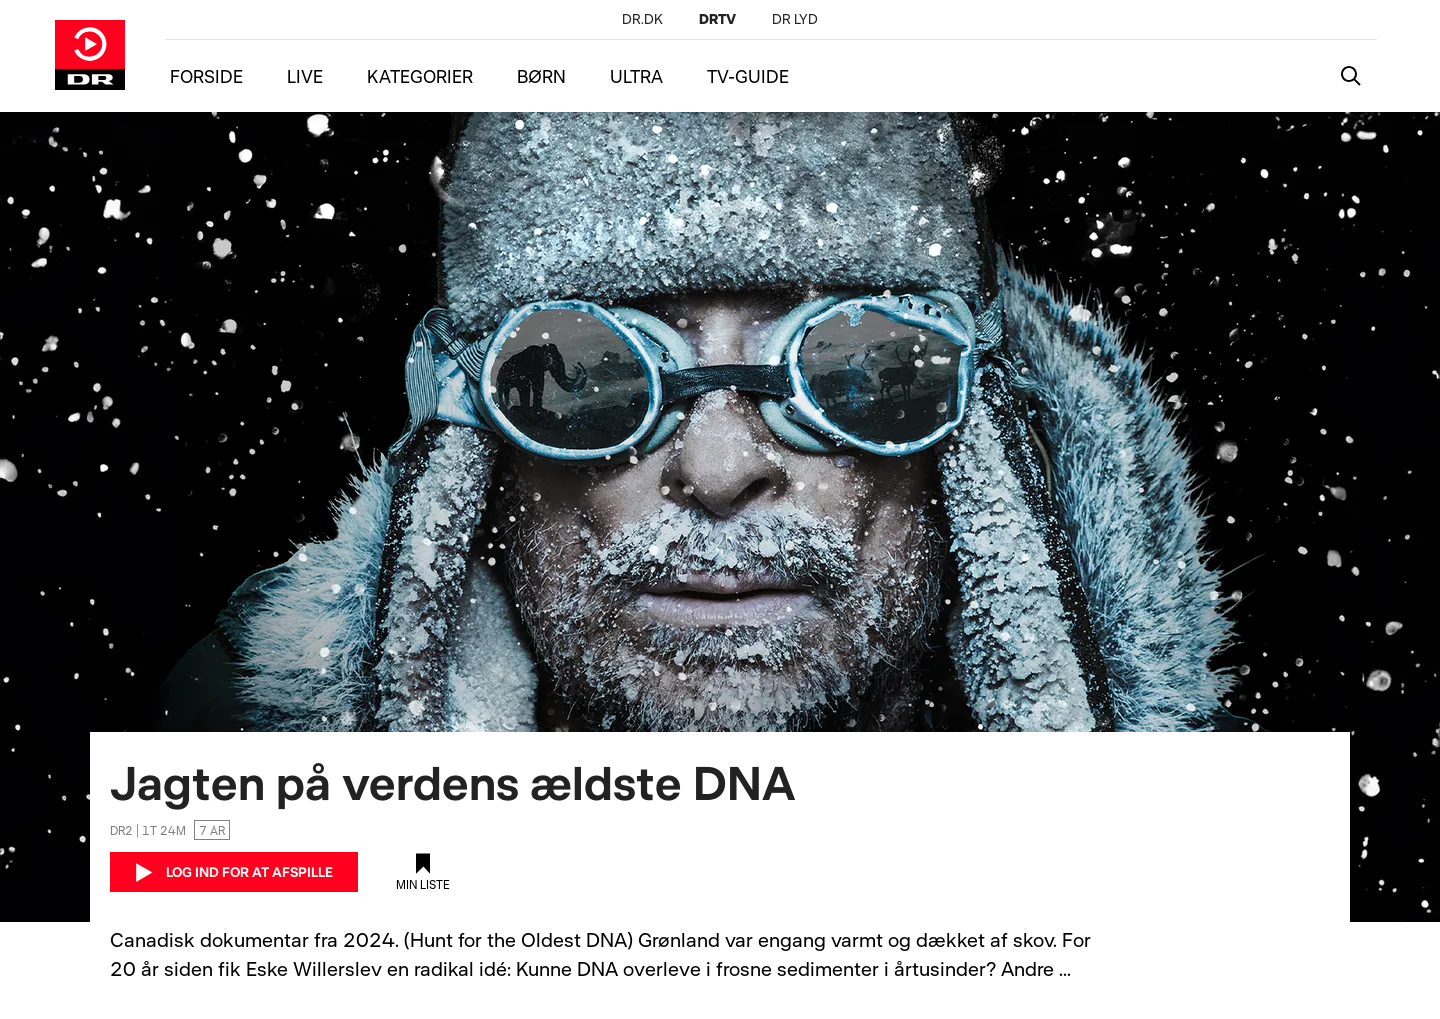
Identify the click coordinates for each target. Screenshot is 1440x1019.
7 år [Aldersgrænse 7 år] (212, 830)
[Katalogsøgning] (1351, 76)
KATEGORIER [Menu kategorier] (420, 76)
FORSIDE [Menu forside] (206, 76)
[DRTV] (717, 18)
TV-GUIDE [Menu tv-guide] (748, 76)
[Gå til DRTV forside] (90, 55)
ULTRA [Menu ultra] (636, 76)
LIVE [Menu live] (305, 76)
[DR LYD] (795, 18)
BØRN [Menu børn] (541, 76)
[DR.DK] (642, 18)
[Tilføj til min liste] (423, 872)
